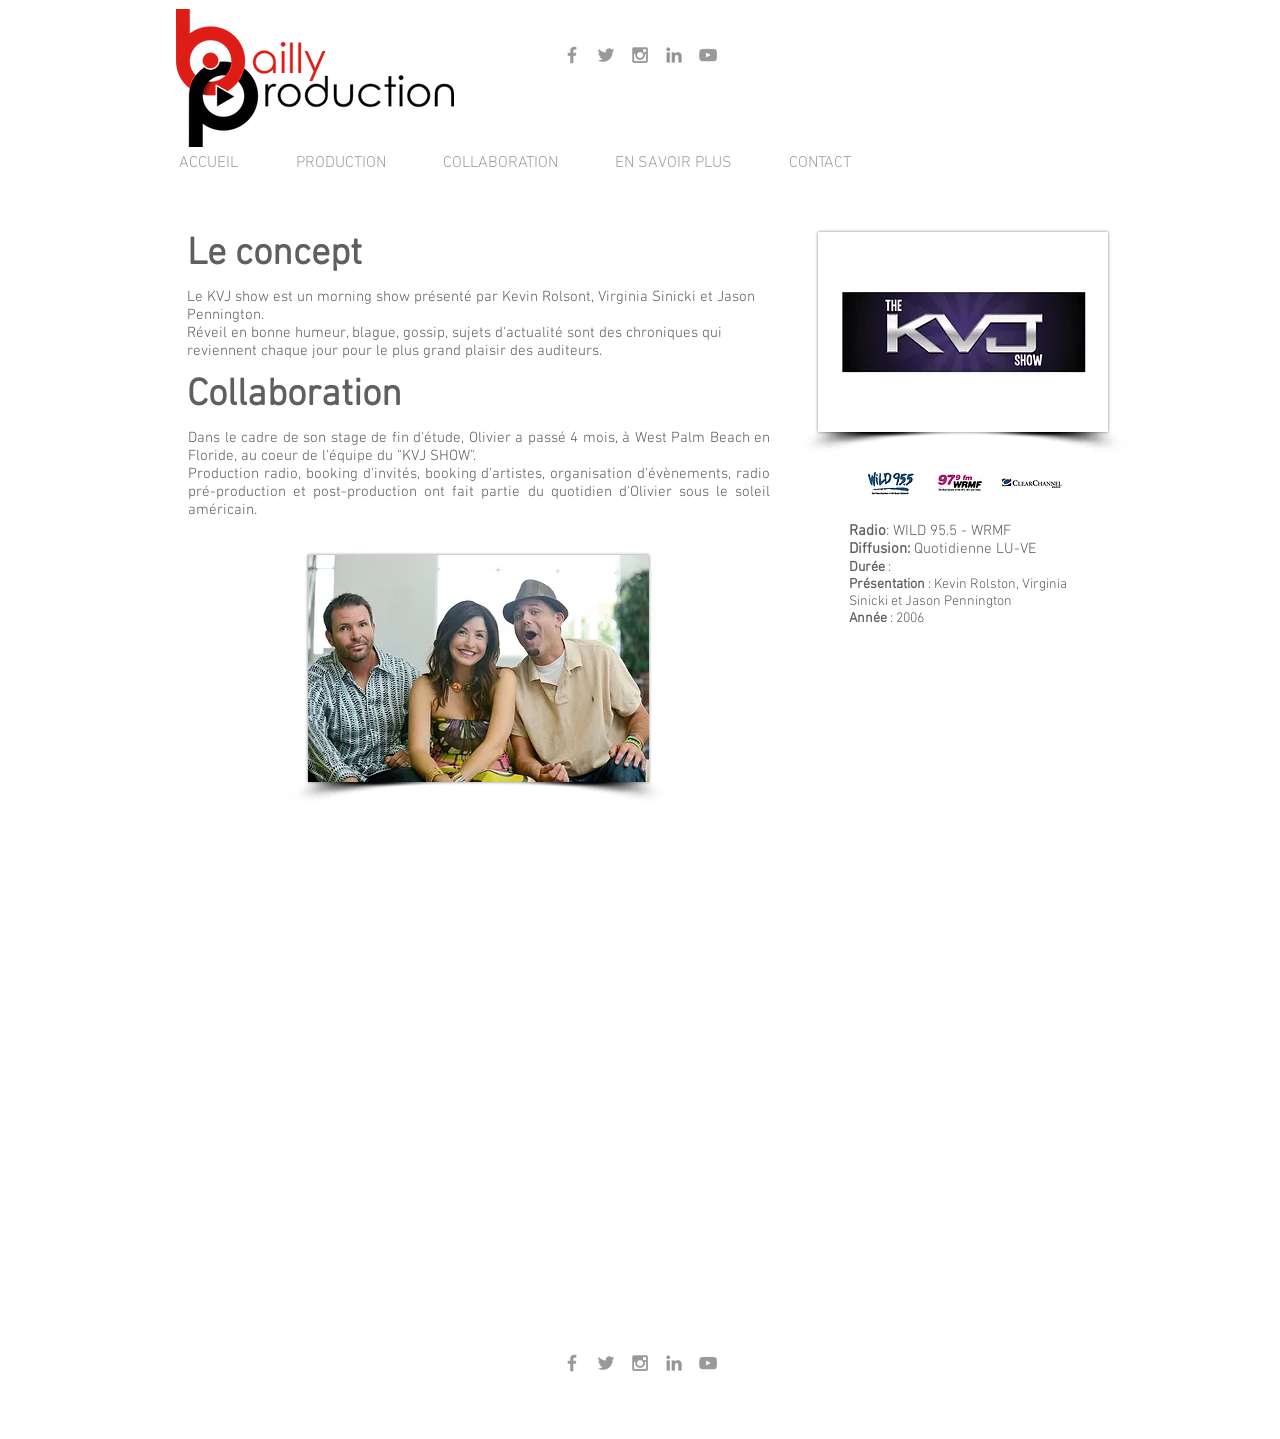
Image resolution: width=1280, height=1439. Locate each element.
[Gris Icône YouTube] (708, 55)
